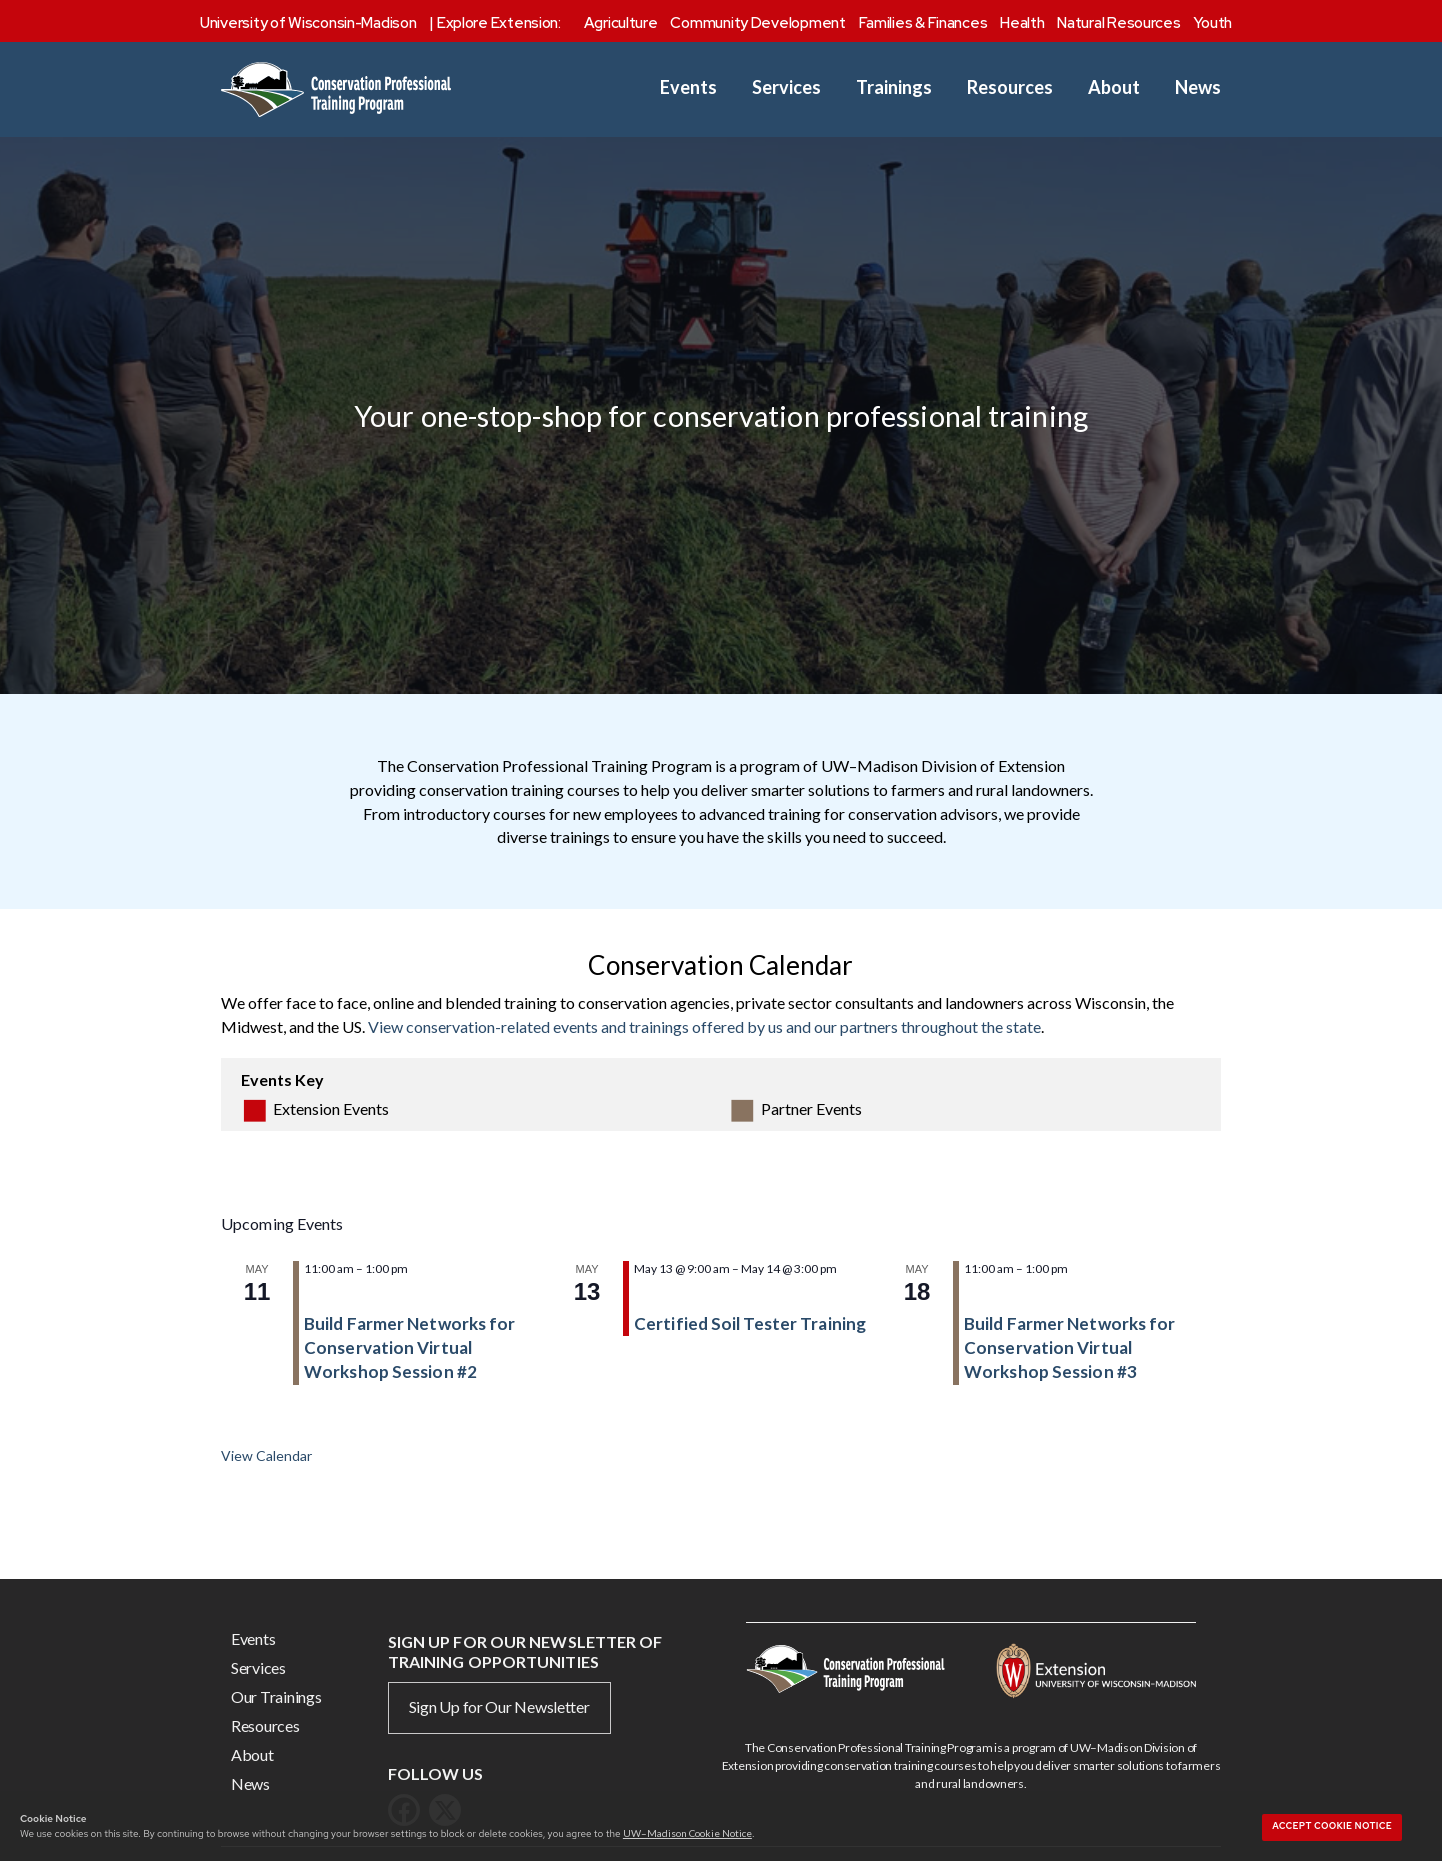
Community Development (757, 23)
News (1198, 87)
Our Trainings (276, 1696)
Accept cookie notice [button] (1332, 1826)
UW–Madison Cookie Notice (687, 1833)
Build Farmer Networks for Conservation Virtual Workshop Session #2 (410, 1347)
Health (1022, 23)
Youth (1212, 23)
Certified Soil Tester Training (750, 1323)
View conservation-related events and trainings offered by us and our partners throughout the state (704, 1026)
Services (786, 87)
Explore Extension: (499, 23)
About (1114, 87)
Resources (1010, 87)
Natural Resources (1118, 23)
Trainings (894, 87)
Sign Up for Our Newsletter (499, 1706)
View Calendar (266, 1455)
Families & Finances (923, 23)
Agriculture (621, 23)
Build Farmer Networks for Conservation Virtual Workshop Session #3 (1070, 1347)
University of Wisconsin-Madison (308, 23)
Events (688, 87)
